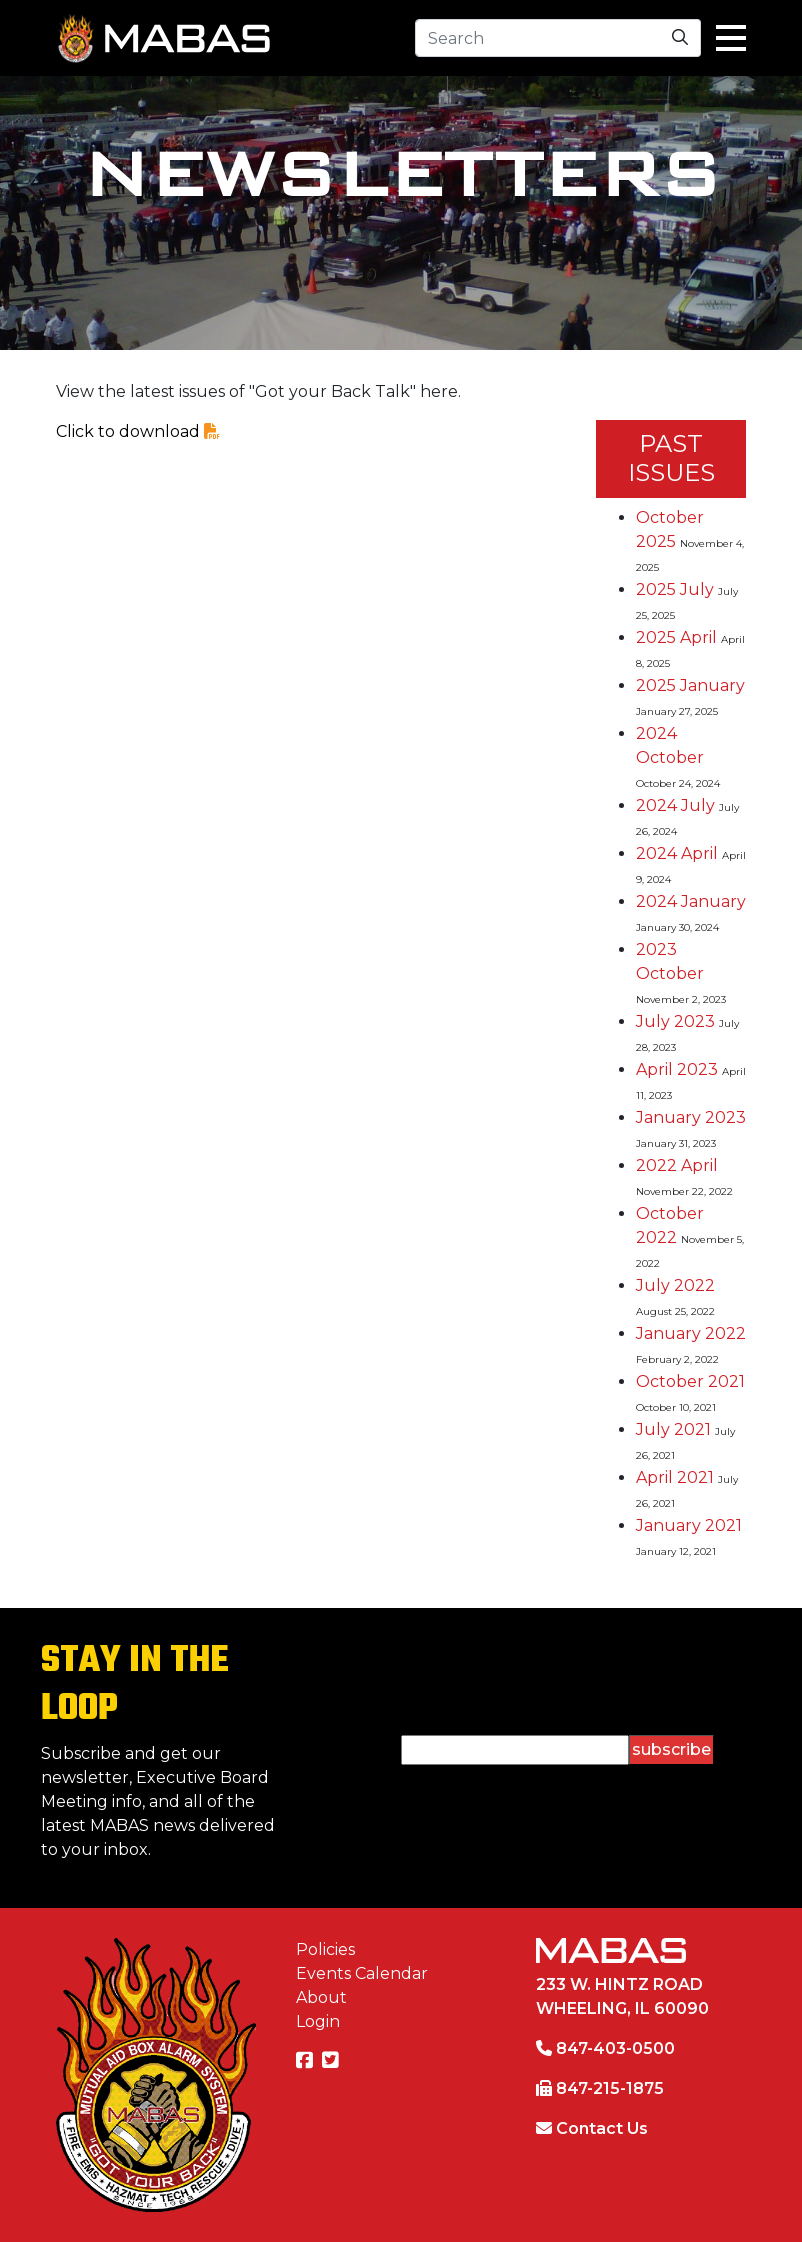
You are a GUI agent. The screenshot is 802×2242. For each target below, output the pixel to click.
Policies (325, 1949)
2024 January (691, 901)
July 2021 (673, 1429)
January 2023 (691, 1117)
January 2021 (689, 1525)
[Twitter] (333, 2061)
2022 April (677, 1165)
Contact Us (602, 2128)
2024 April (677, 853)
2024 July (675, 805)
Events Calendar (362, 1973)
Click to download (138, 431)
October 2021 (690, 1381)
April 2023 (677, 1069)
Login (318, 2021)
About (321, 1997)
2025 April (676, 637)
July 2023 (675, 1021)
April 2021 (675, 1477)
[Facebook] (307, 2061)
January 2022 (691, 1333)
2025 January (690, 685)
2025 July (675, 589)
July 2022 (675, 1285)
